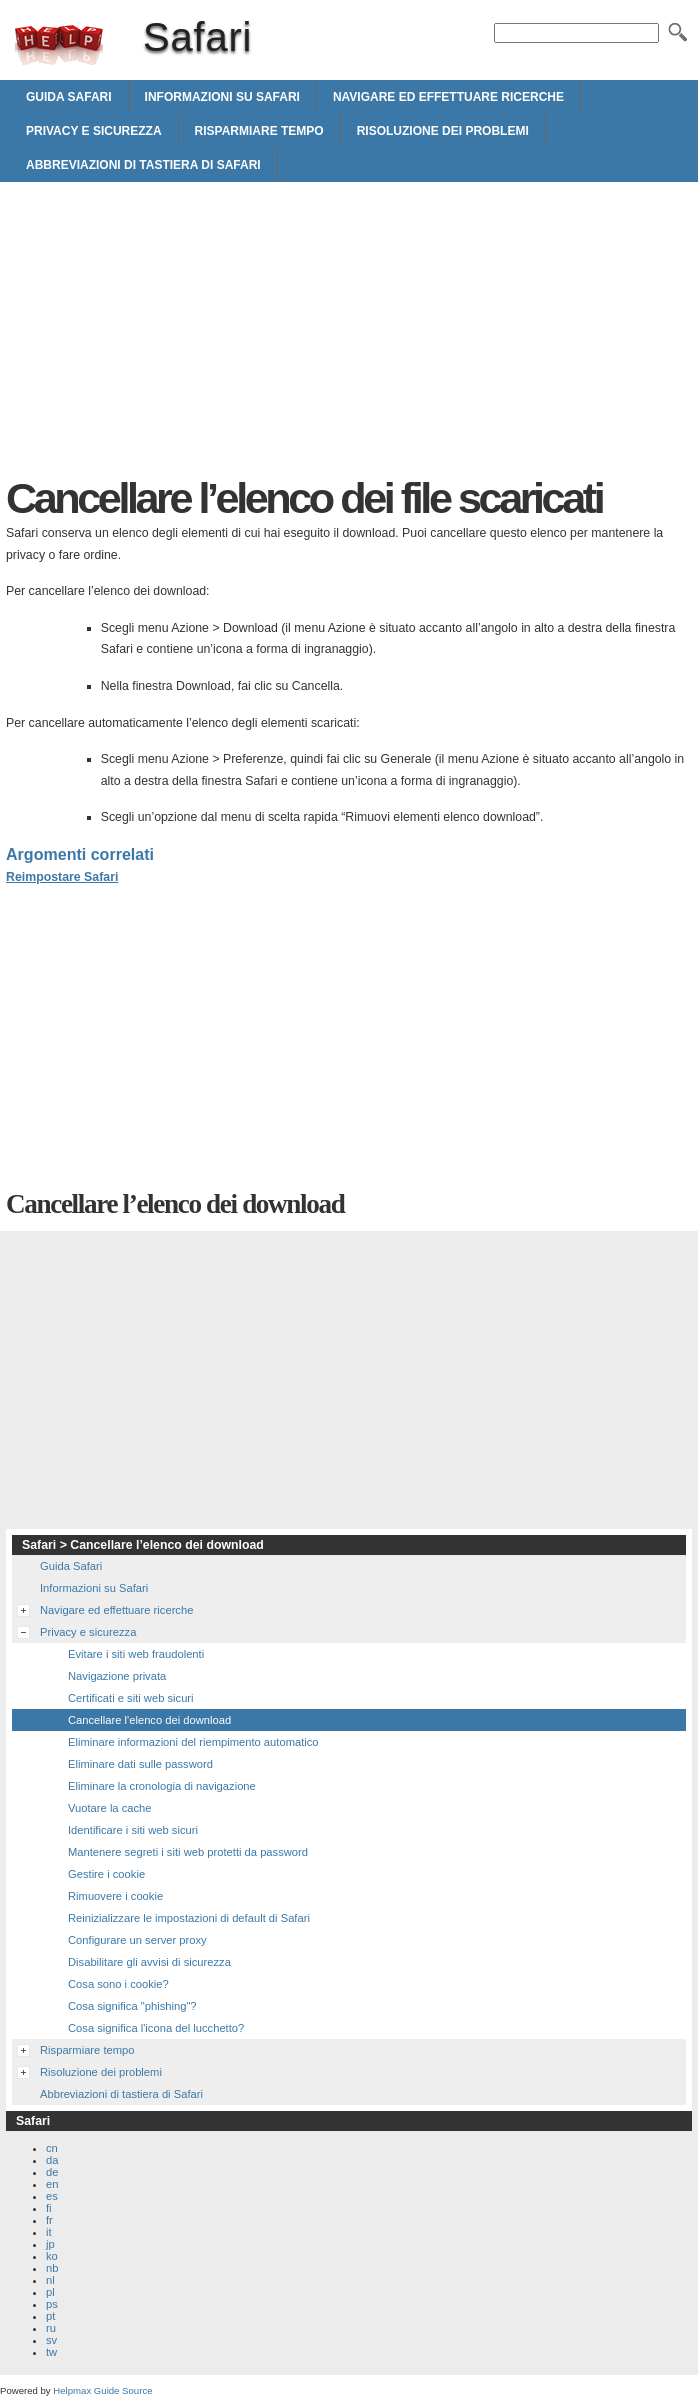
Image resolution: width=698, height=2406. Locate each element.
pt (50, 2316)
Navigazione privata (117, 1676)
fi (49, 2208)
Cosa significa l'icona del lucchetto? (156, 2028)
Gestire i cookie (106, 1874)
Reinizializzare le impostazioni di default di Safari (189, 1918)
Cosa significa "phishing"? (132, 2006)
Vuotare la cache (110, 1808)
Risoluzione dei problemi (443, 131)
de (52, 2172)
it (49, 2232)
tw (51, 2352)
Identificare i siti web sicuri (133, 1830)
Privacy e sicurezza (94, 131)
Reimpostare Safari (62, 877)
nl (50, 2280)
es (52, 2196)
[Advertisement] (174, 334)
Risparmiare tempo (259, 131)
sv (51, 2340)
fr (49, 2220)
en (52, 2184)
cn (52, 2148)
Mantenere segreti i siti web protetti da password (188, 1852)
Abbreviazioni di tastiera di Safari (143, 165)
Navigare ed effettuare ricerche (448, 97)
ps (52, 2304)
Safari (59, 45)
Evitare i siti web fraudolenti (136, 1654)
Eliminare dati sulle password (140, 1764)
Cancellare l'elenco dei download (149, 1720)
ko (52, 2256)
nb (52, 2268)
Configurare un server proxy (137, 1940)
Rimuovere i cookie (115, 1896)
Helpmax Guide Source (102, 2390)
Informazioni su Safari (222, 97)
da (52, 2160)
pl (50, 2292)
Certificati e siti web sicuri (131, 1698)
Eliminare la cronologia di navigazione (162, 1786)
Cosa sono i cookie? (118, 1984)
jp (50, 2244)
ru (51, 2328)
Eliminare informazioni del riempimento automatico (193, 1742)
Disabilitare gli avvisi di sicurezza (149, 1962)
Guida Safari (69, 97)
